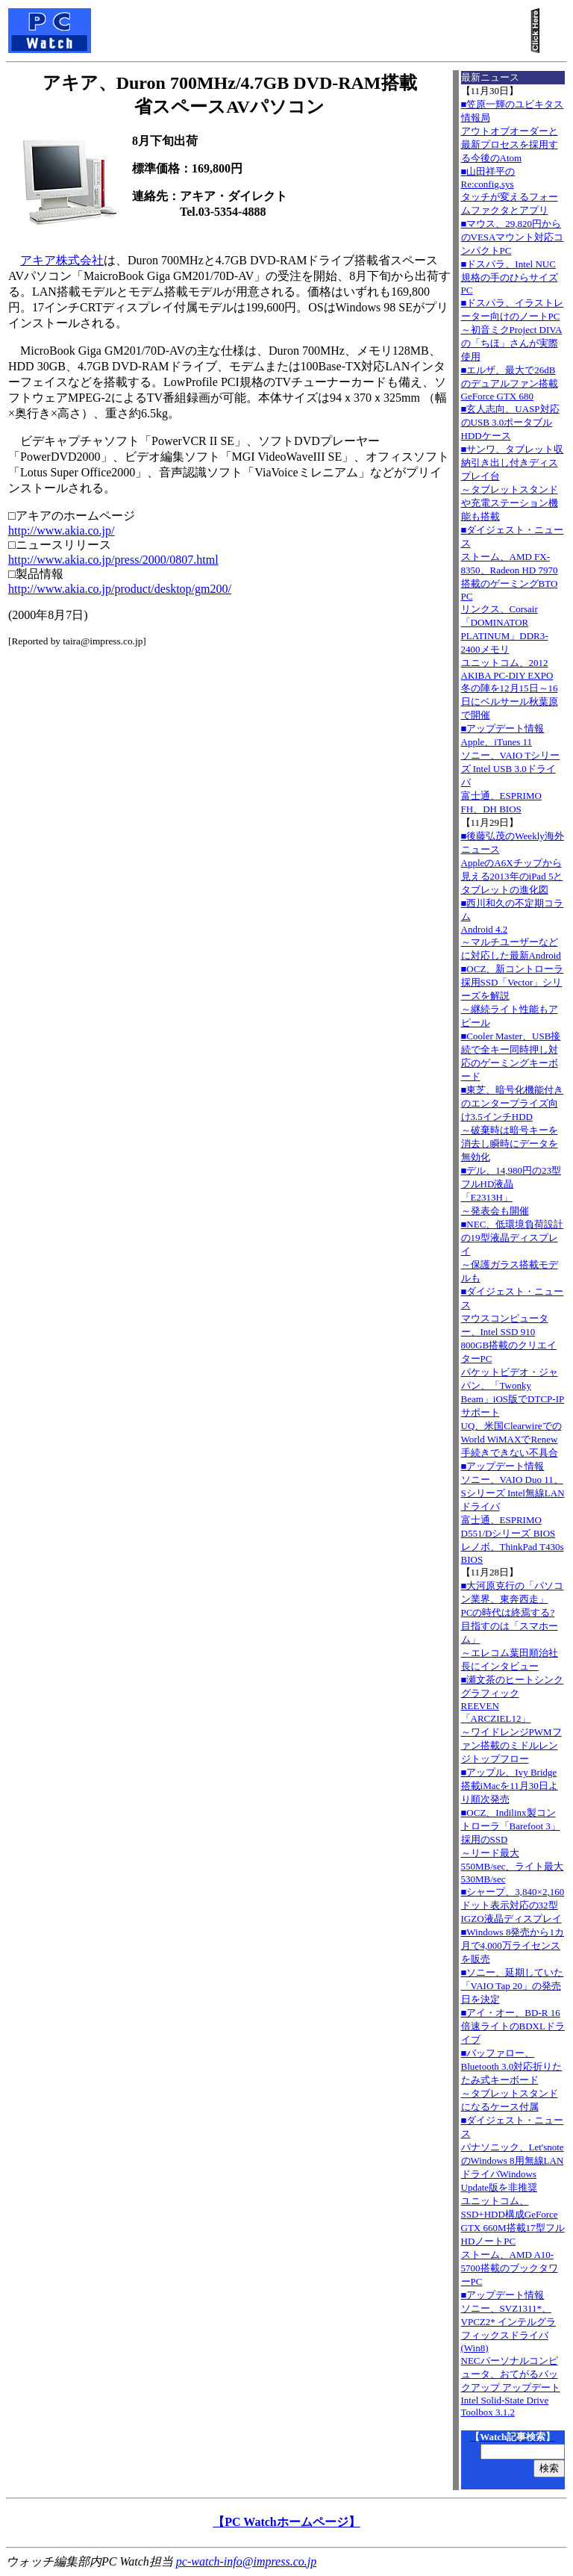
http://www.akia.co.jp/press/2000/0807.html (113, 559)
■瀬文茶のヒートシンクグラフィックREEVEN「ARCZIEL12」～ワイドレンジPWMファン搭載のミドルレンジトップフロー (512, 1719)
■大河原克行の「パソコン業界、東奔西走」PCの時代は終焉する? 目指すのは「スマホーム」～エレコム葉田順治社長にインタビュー (512, 1626)
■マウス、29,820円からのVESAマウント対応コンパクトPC (512, 237)
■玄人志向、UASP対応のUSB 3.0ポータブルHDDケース (510, 422)
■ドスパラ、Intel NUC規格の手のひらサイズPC (509, 277)
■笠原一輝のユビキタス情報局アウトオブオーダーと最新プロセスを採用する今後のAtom (512, 131)
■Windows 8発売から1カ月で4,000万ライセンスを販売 (512, 1945)
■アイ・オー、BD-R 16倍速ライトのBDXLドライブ (513, 2026)
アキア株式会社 (62, 260)
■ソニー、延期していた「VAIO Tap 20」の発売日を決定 (512, 1986)
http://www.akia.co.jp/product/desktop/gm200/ (119, 588)
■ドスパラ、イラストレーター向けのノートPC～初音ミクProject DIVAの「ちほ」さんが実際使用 (512, 329)
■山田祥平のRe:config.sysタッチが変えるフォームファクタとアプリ (509, 191)
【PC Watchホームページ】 (286, 2522)
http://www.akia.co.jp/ (61, 530)
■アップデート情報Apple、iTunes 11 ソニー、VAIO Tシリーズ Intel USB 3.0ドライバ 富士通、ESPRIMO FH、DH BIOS (510, 769)
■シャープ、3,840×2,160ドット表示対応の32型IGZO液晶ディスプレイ (513, 1905)
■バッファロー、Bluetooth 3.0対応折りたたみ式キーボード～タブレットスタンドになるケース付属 (512, 2079)
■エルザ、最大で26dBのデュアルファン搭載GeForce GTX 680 (509, 383)
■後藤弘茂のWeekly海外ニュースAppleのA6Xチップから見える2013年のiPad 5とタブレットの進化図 (512, 862)
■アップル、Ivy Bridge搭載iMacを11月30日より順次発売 (509, 1786)
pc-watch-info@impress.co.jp (246, 2561)
